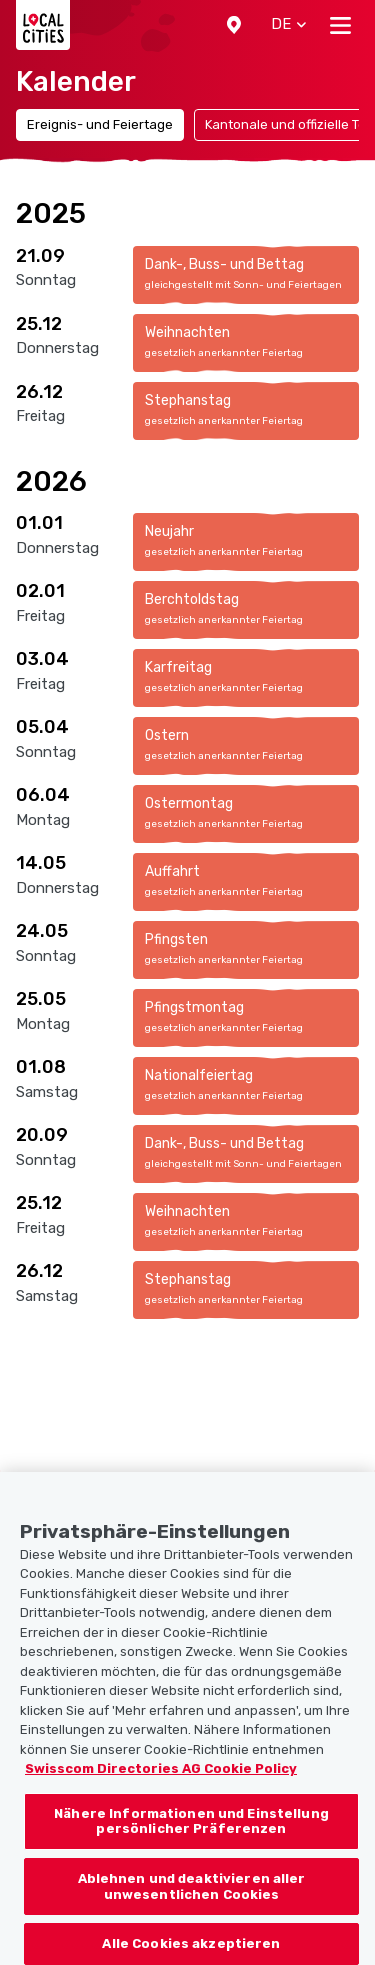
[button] (234, 25)
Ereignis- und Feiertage (100, 124)
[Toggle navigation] (340, 25)
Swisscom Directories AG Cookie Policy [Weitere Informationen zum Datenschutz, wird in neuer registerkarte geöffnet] (161, 1781)
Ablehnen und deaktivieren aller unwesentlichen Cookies (192, 1899)
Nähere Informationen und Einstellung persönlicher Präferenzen (191, 1834)
